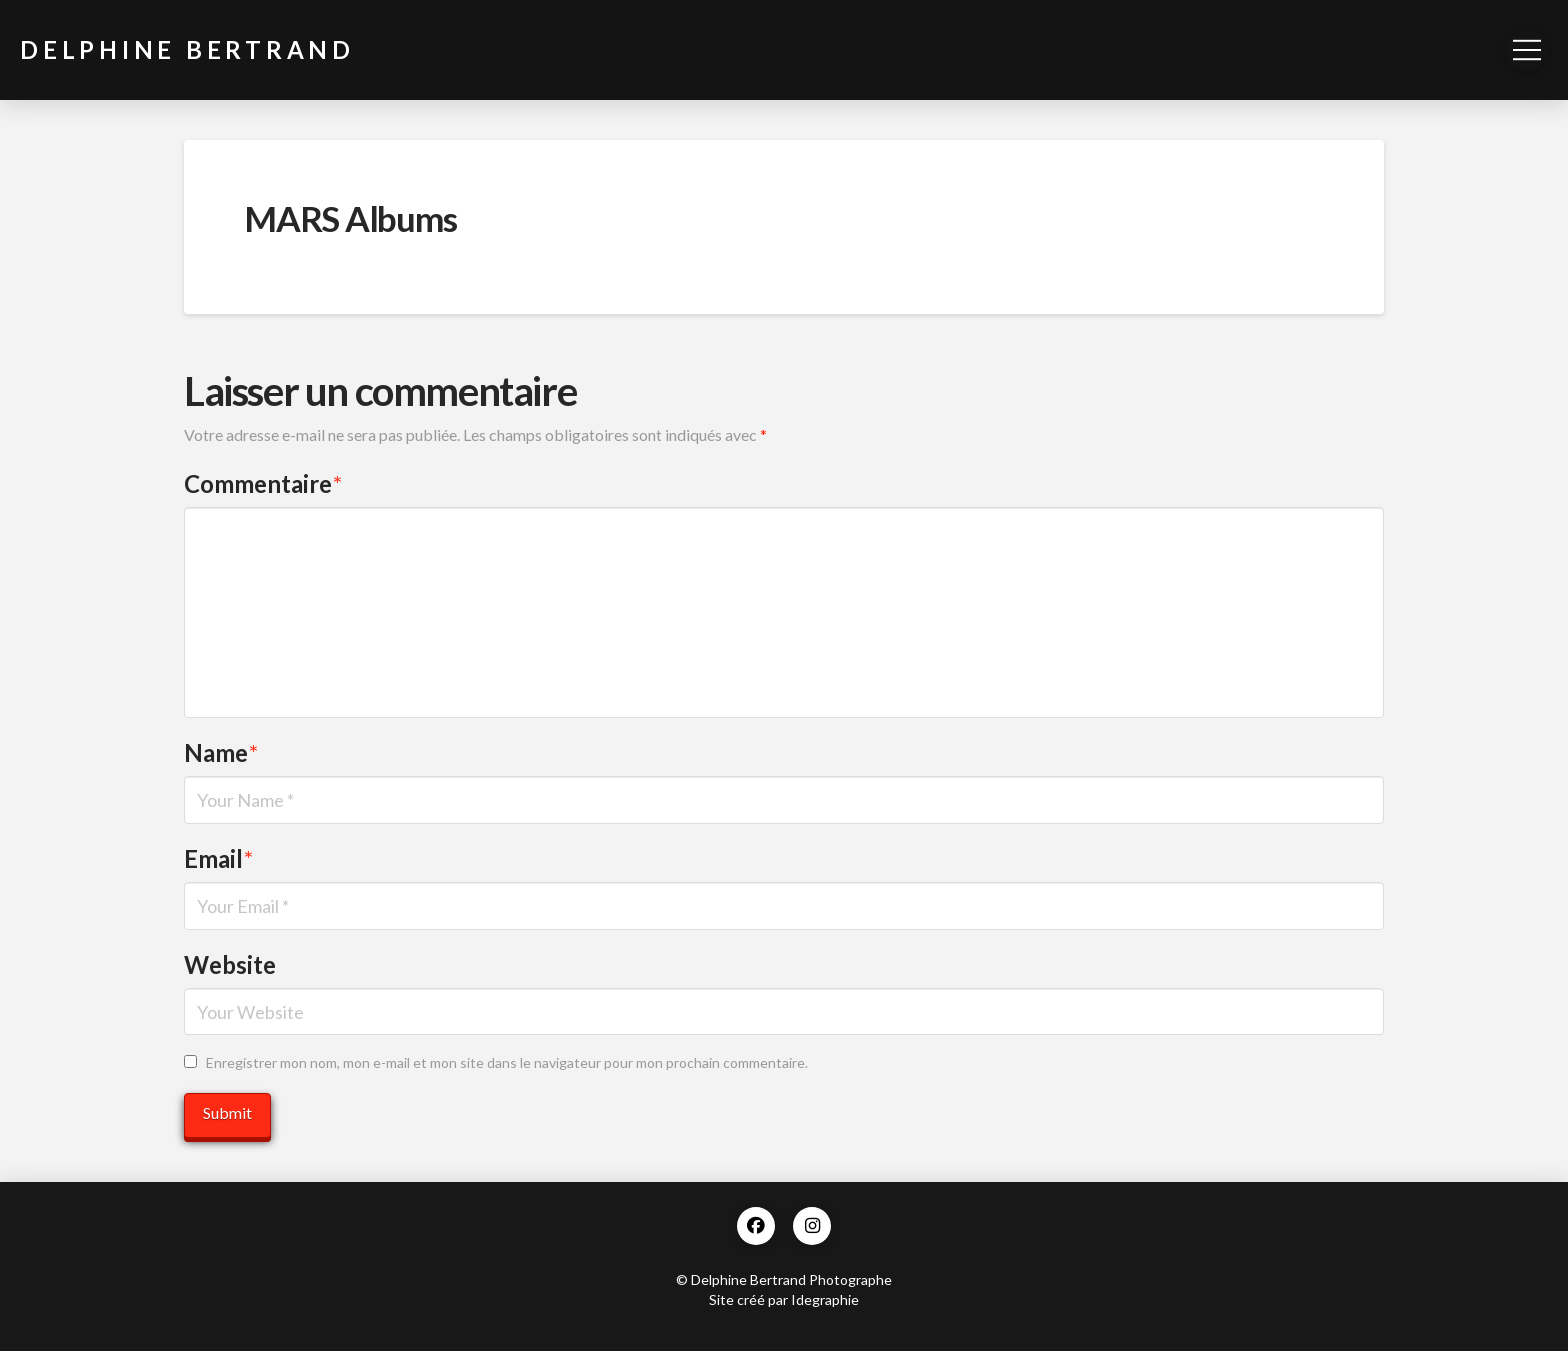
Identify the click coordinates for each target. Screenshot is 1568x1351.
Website (230, 964)
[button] (1527, 50)
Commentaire (263, 483)
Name (221, 752)
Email (218, 858)
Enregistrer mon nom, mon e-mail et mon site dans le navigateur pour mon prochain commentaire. (507, 1062)
